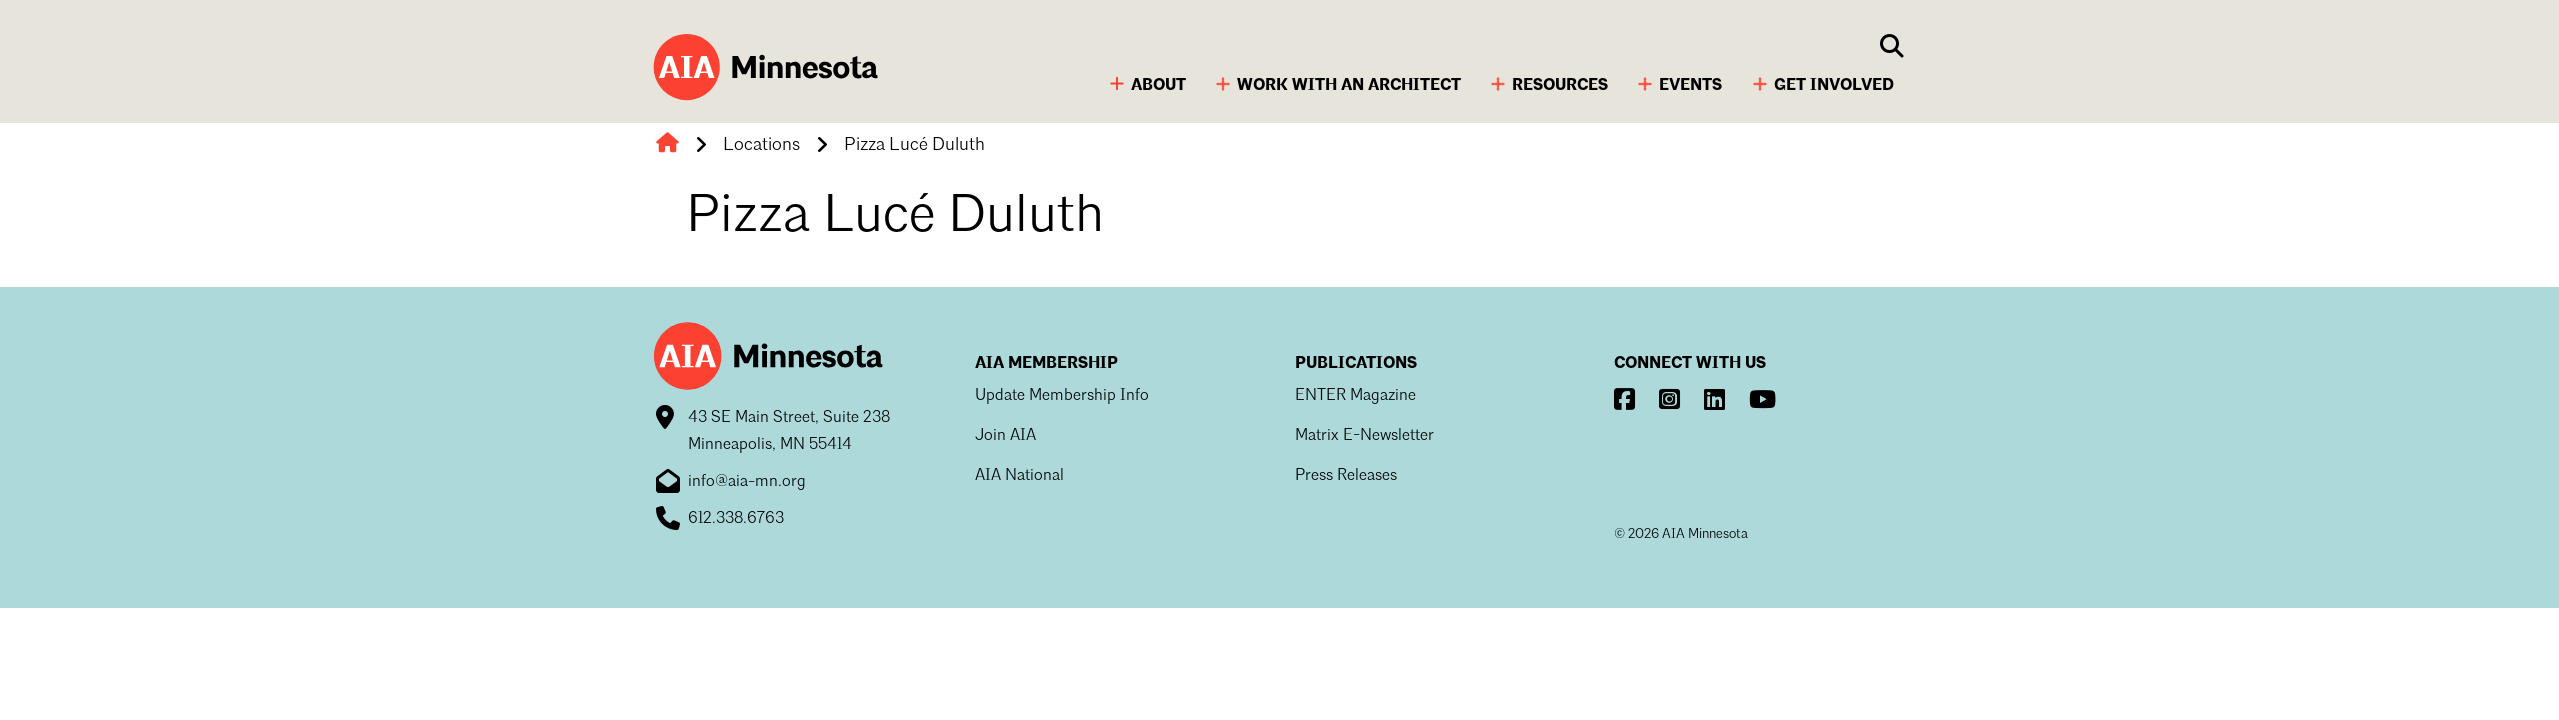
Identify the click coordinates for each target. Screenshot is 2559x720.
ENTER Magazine (1355, 396)
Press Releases (1346, 476)
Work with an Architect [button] (1349, 86)
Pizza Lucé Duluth (914, 145)
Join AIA (1005, 436)
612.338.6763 (736, 519)
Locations (761, 145)
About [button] (1158, 86)
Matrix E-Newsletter (1364, 436)
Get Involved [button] (1834, 86)
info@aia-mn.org (747, 482)
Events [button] (1690, 86)
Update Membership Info (1062, 396)
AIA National (1019, 476)
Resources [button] (1560, 86)
